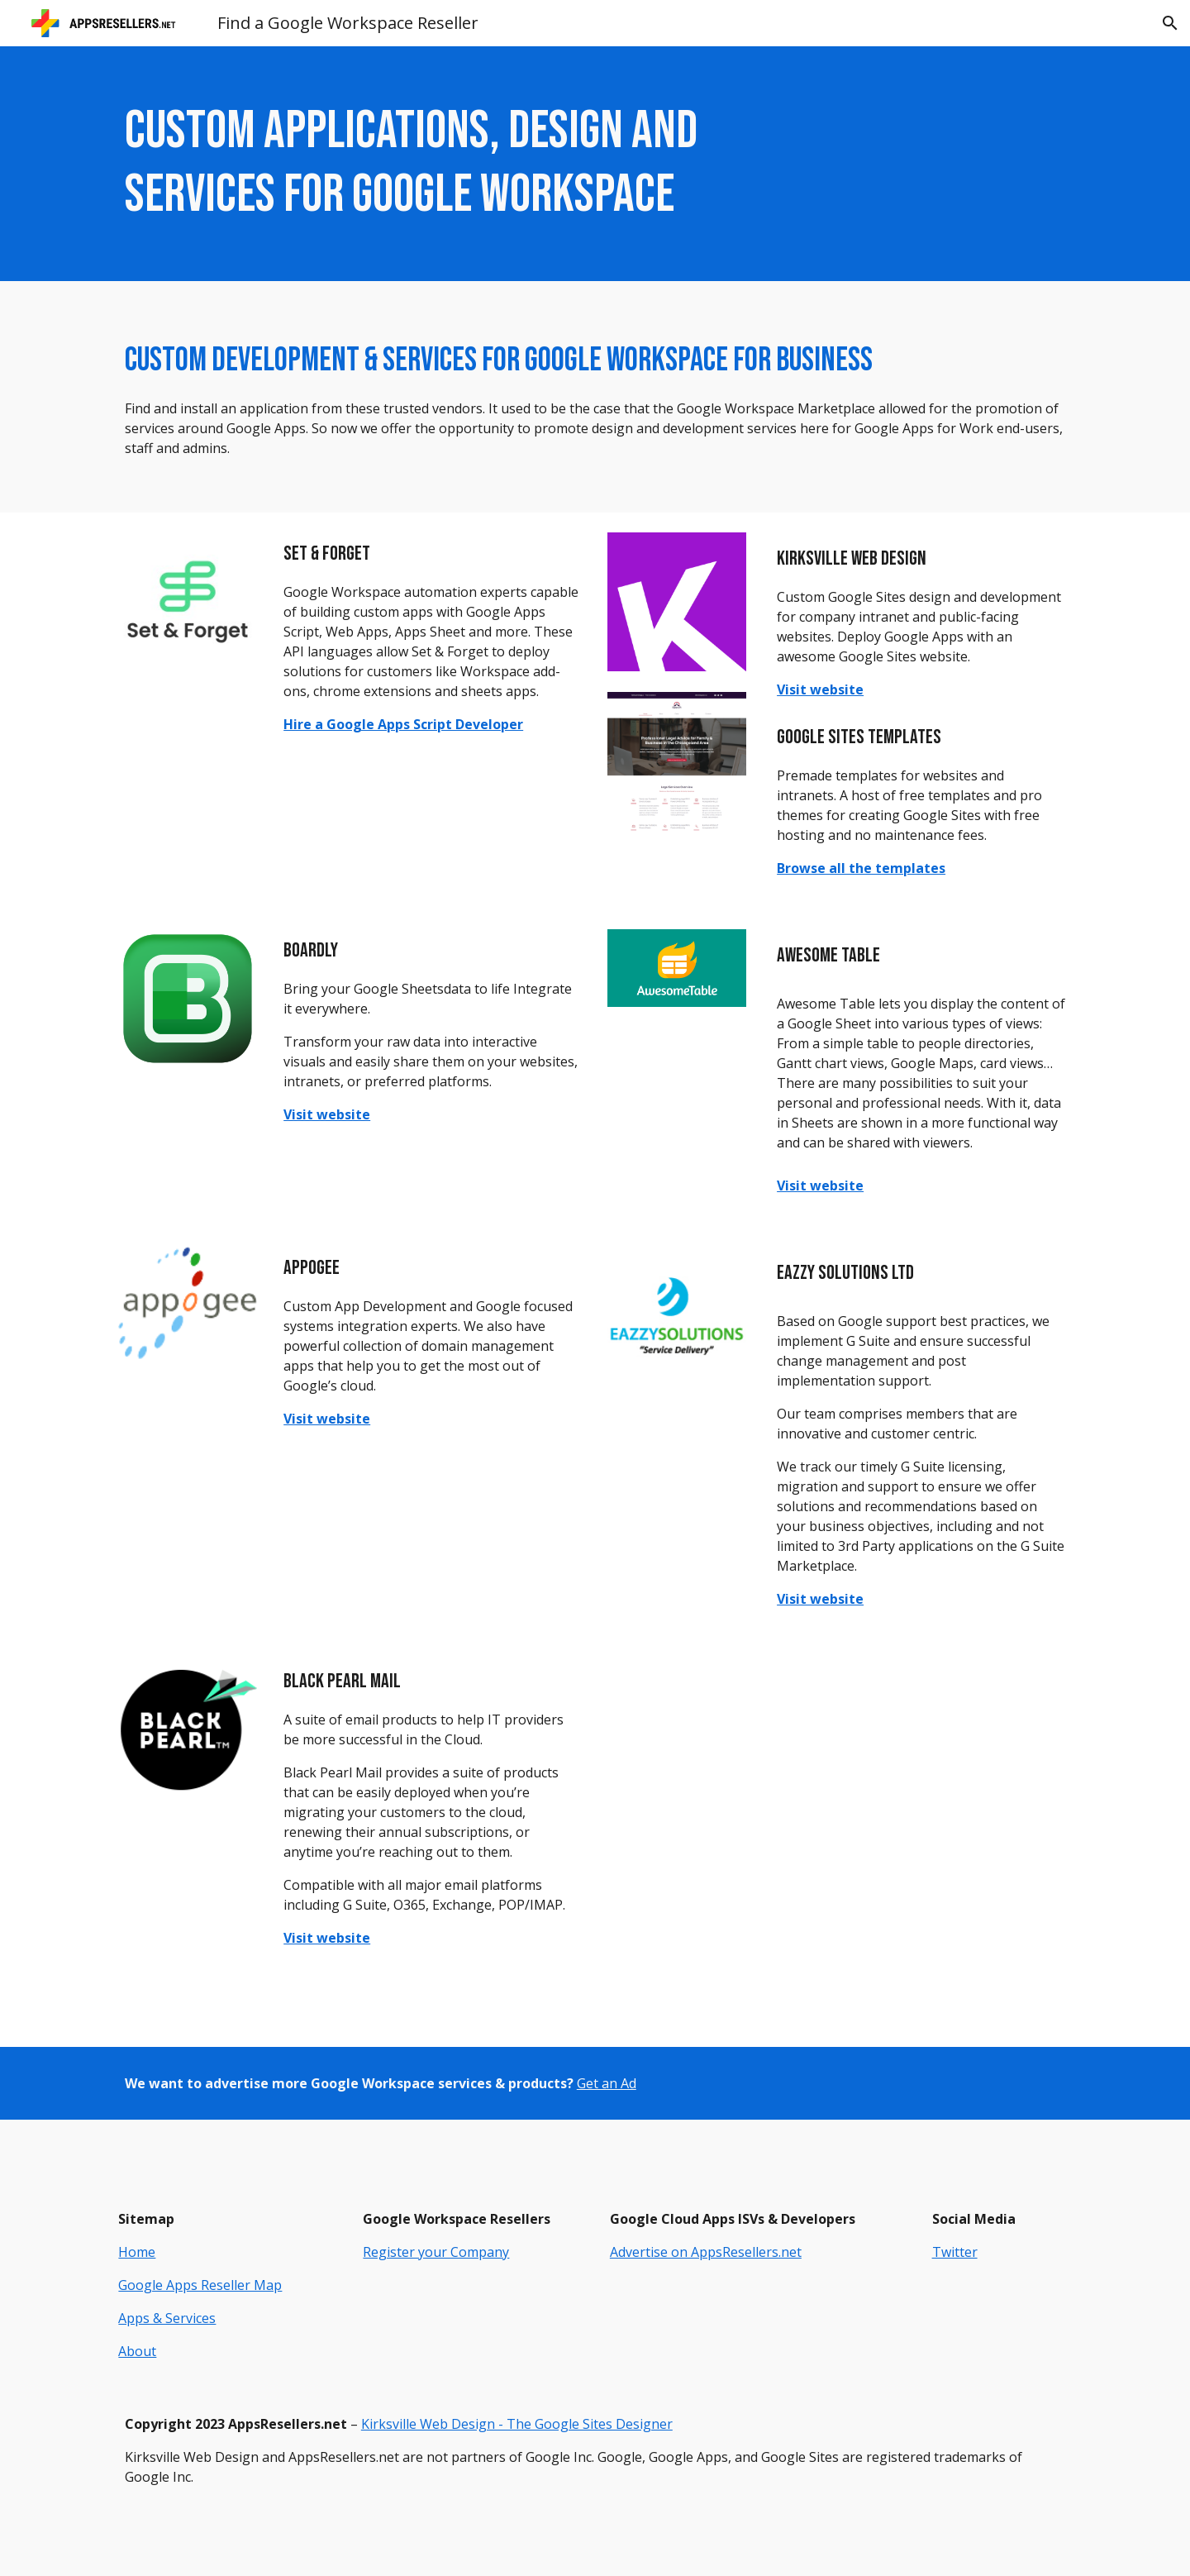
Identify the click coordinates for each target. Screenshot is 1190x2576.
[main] (432, 163)
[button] (1170, 23)
